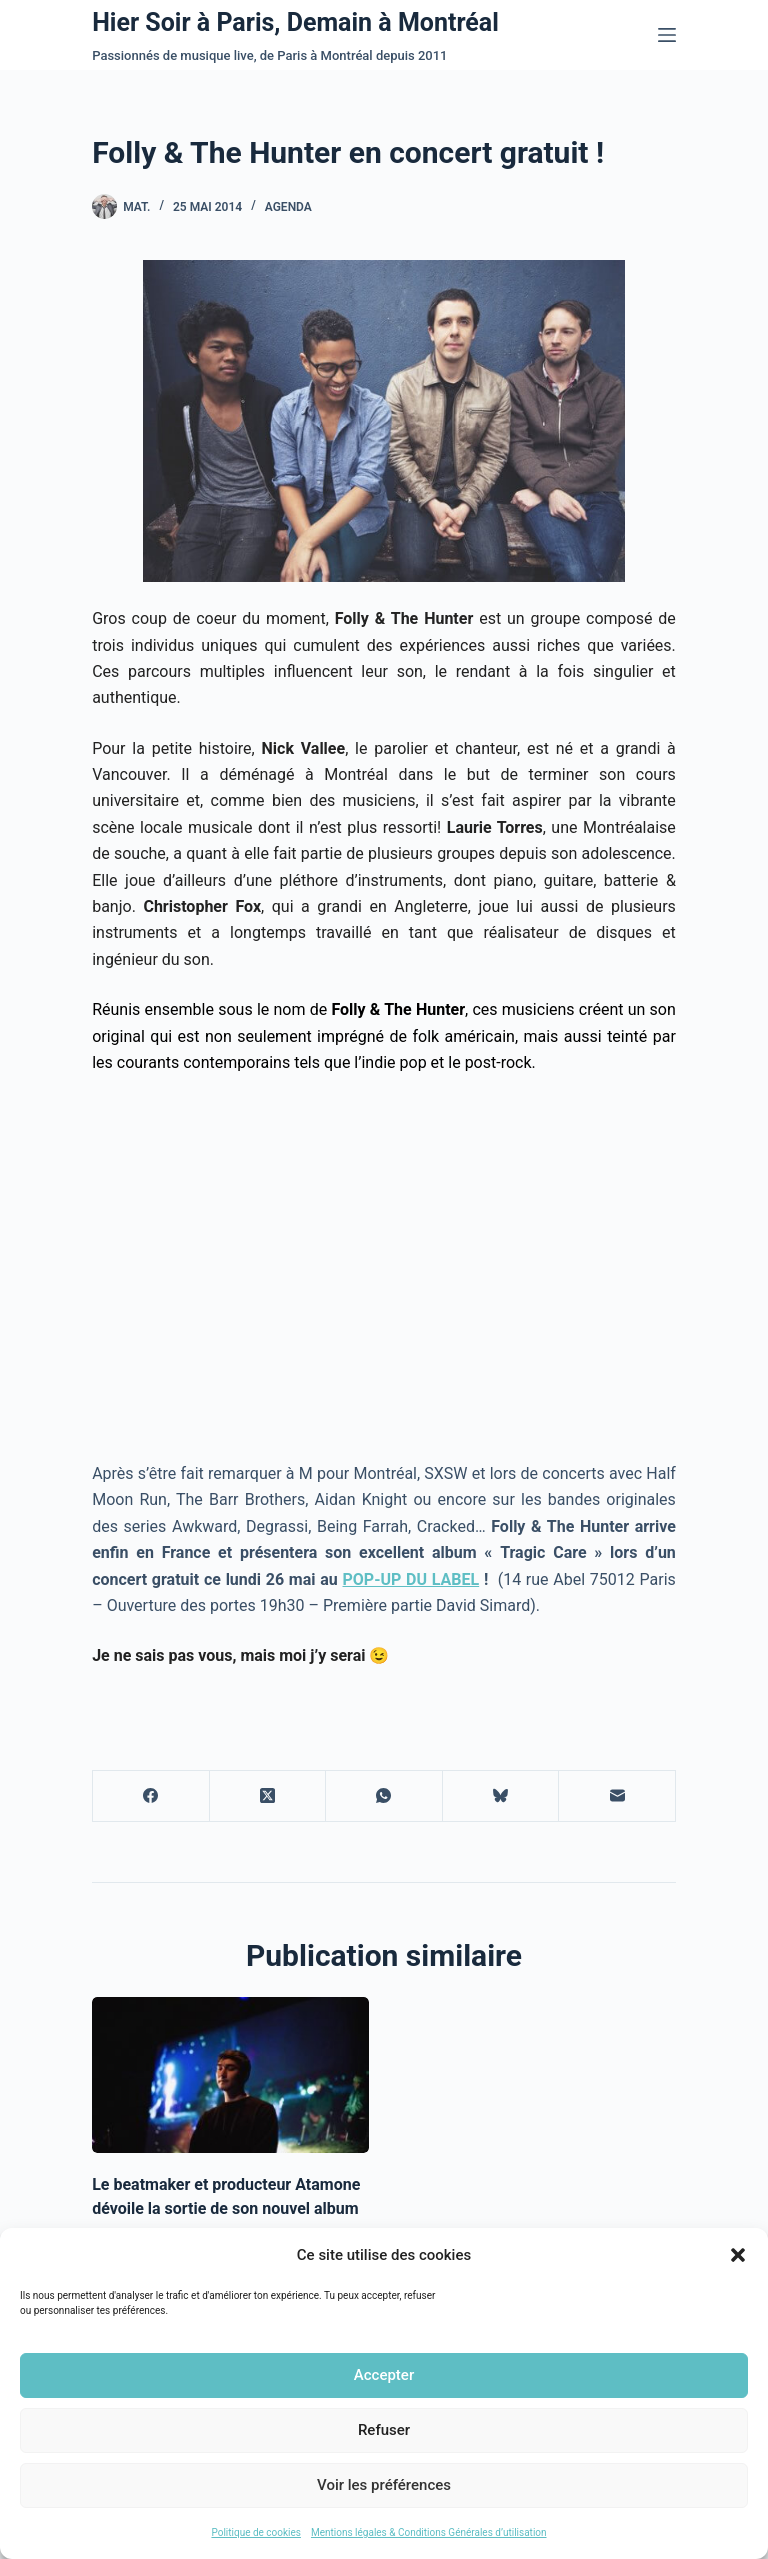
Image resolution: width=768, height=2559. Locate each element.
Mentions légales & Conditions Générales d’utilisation (429, 2532)
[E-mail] (617, 1796)
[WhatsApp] (384, 1796)
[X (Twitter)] (268, 1796)
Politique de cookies (256, 2532)
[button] (738, 2255)
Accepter (384, 2375)
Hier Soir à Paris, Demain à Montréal (295, 22)
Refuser (384, 2430)
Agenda (288, 207)
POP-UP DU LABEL (411, 1579)
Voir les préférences (384, 2485)
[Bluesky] (501, 1796)
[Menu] (667, 35)
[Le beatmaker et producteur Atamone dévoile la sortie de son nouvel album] (230, 2075)
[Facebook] (151, 1796)
